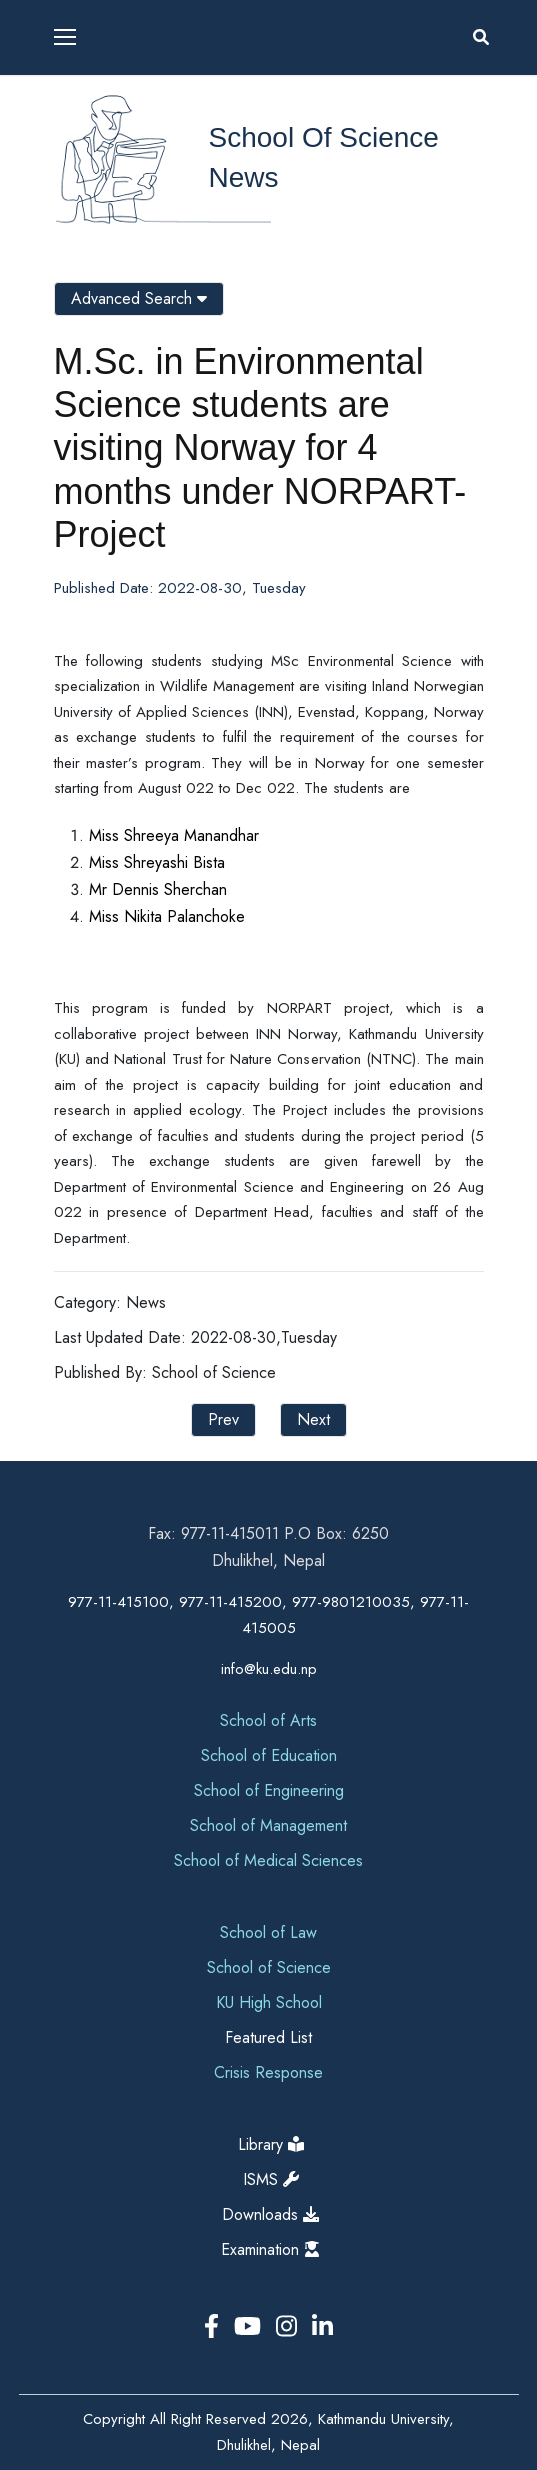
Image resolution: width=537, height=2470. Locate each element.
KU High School (269, 2002)
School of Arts (268, 1720)
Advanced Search (139, 298)
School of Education (269, 1755)
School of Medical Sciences (268, 1860)
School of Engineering (269, 1790)
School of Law (268, 1932)
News (244, 177)
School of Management (268, 1825)
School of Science (324, 137)
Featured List (268, 2037)
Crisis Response (268, 2072)
